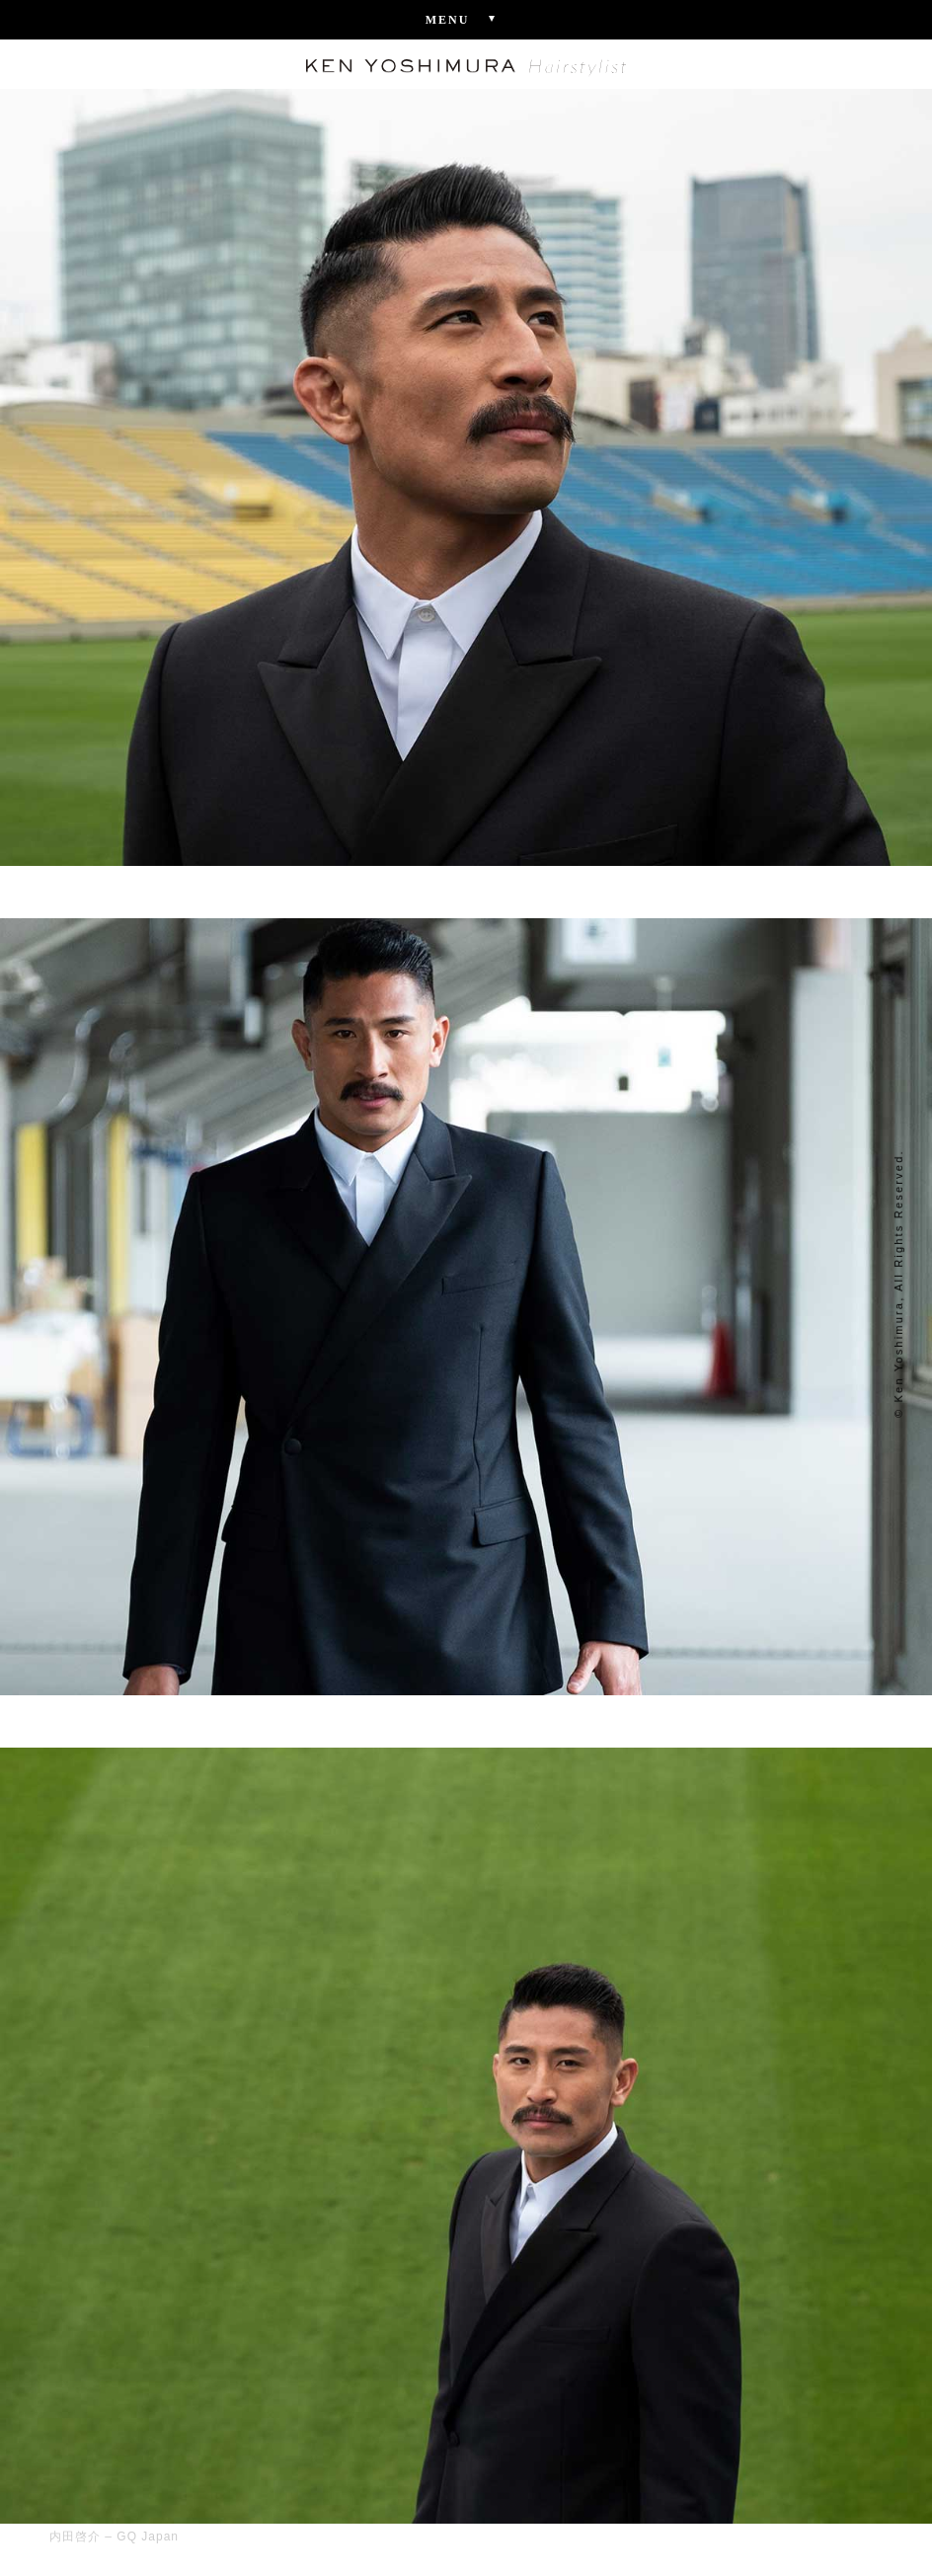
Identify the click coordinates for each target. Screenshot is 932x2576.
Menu (466, 19)
